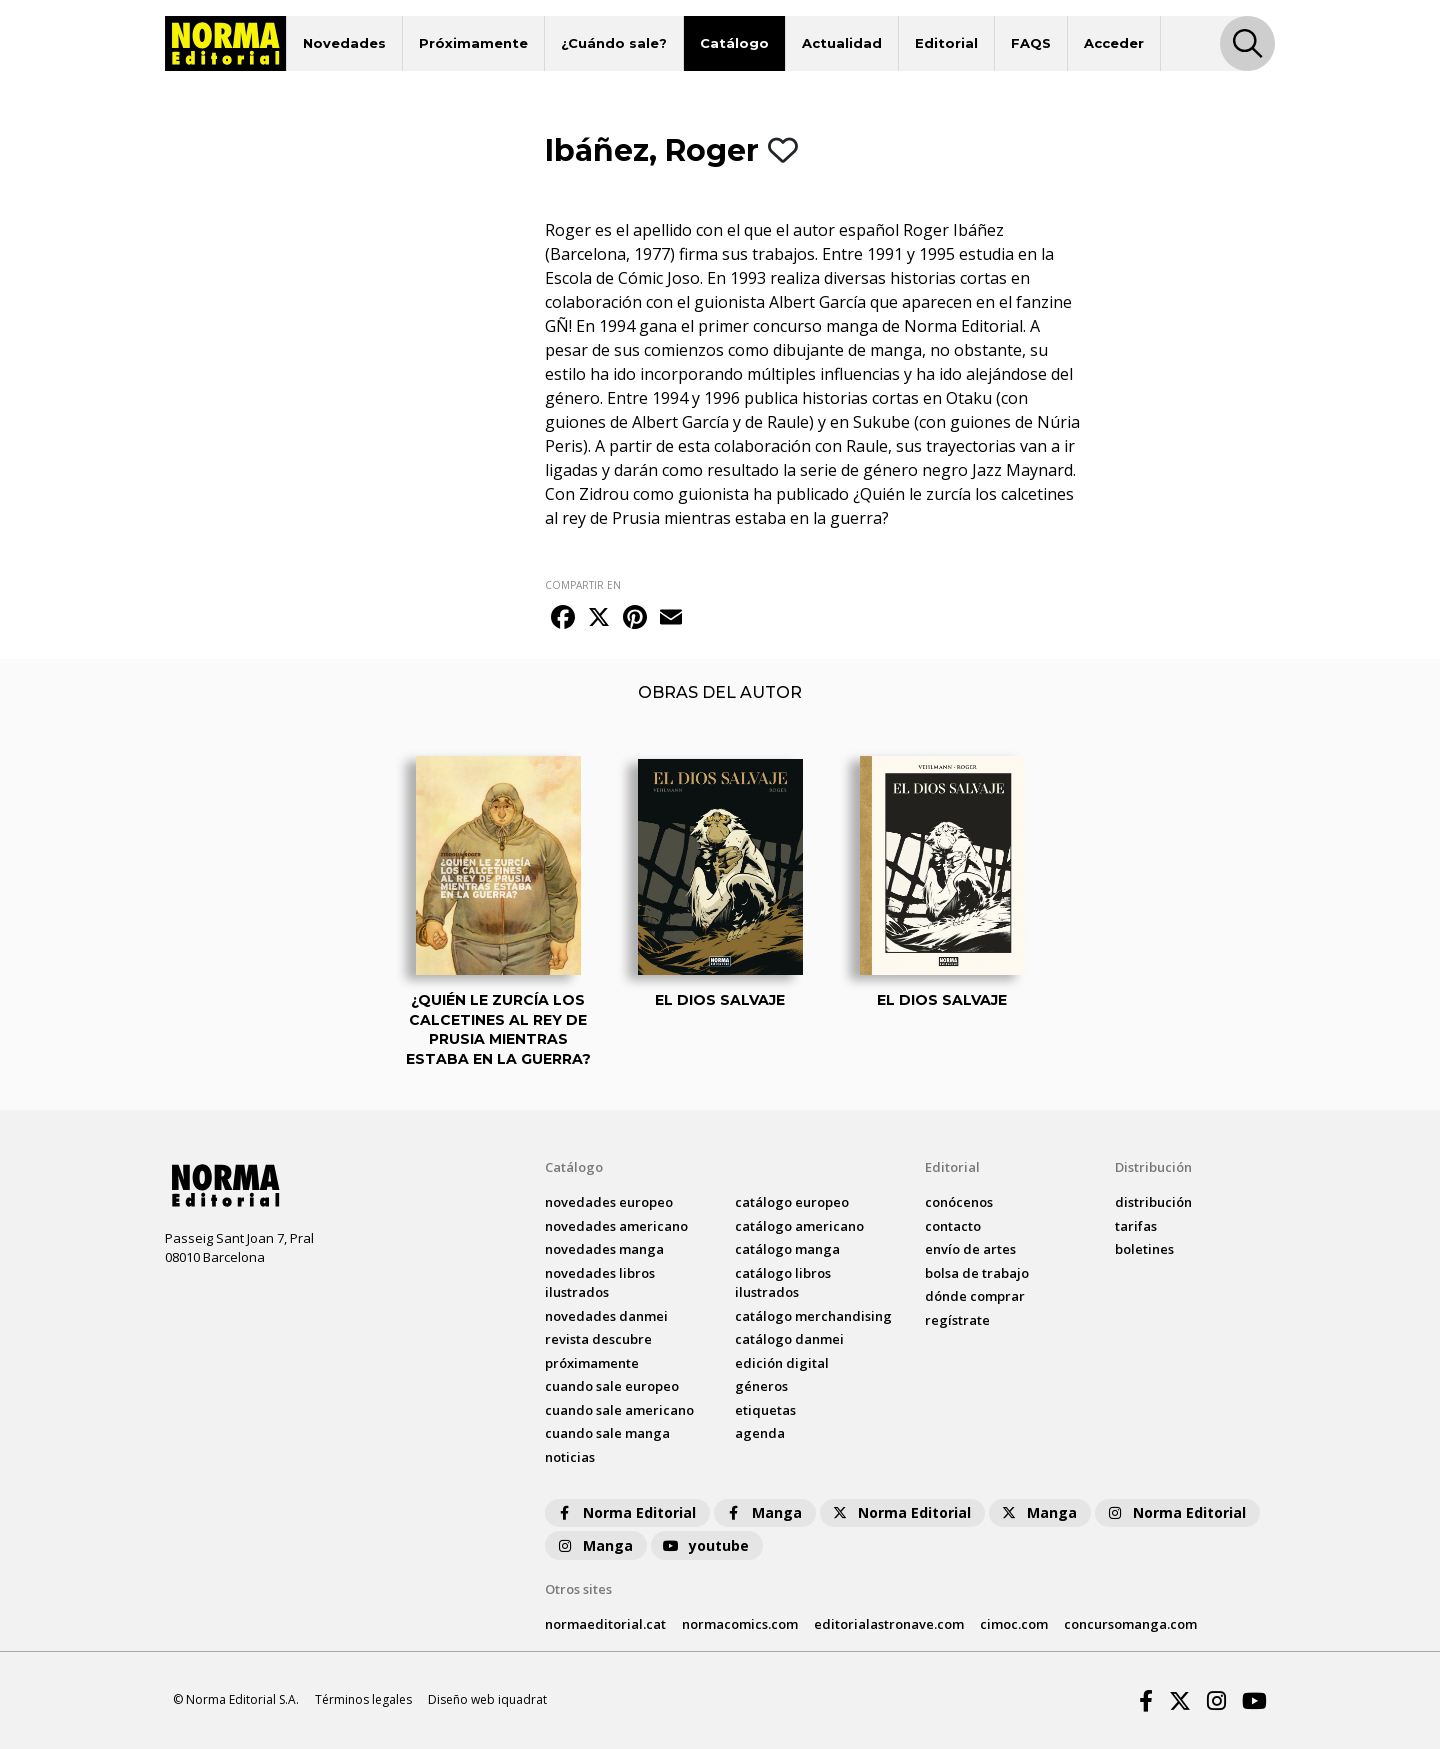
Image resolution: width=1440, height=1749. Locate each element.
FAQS (1031, 43)
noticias (570, 1457)
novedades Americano (616, 1226)
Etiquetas (765, 1410)
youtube (705, 1545)
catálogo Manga (787, 1249)
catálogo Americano (799, 1226)
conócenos (959, 1202)
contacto (953, 1226)
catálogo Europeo (792, 1202)
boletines (1144, 1249)
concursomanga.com (1130, 1624)
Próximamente (473, 43)
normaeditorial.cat (605, 1624)
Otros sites (578, 1589)
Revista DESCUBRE (598, 1339)
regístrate (957, 1320)
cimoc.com (1014, 1624)
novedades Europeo (609, 1202)
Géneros (761, 1386)
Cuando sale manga (607, 1433)
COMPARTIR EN (583, 585)
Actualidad (842, 43)
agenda (760, 1433)
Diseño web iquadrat (487, 1699)
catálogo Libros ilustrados (783, 1283)
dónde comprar (975, 1296)
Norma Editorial (625, 1512)
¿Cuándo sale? (614, 43)
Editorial (946, 43)
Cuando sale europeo (612, 1386)
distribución (1153, 1202)
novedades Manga (604, 1249)
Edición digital (782, 1363)
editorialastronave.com (889, 1624)
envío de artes (970, 1249)
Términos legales (363, 1699)
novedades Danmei (606, 1316)
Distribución (1153, 1167)
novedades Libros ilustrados (600, 1283)
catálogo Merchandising (813, 1316)
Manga (763, 1512)
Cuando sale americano (619, 1410)
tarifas (1136, 1226)
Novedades (344, 43)
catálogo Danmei (789, 1339)
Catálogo (734, 43)
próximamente (592, 1363)
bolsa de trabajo (977, 1273)
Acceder (1114, 43)
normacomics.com (740, 1624)
